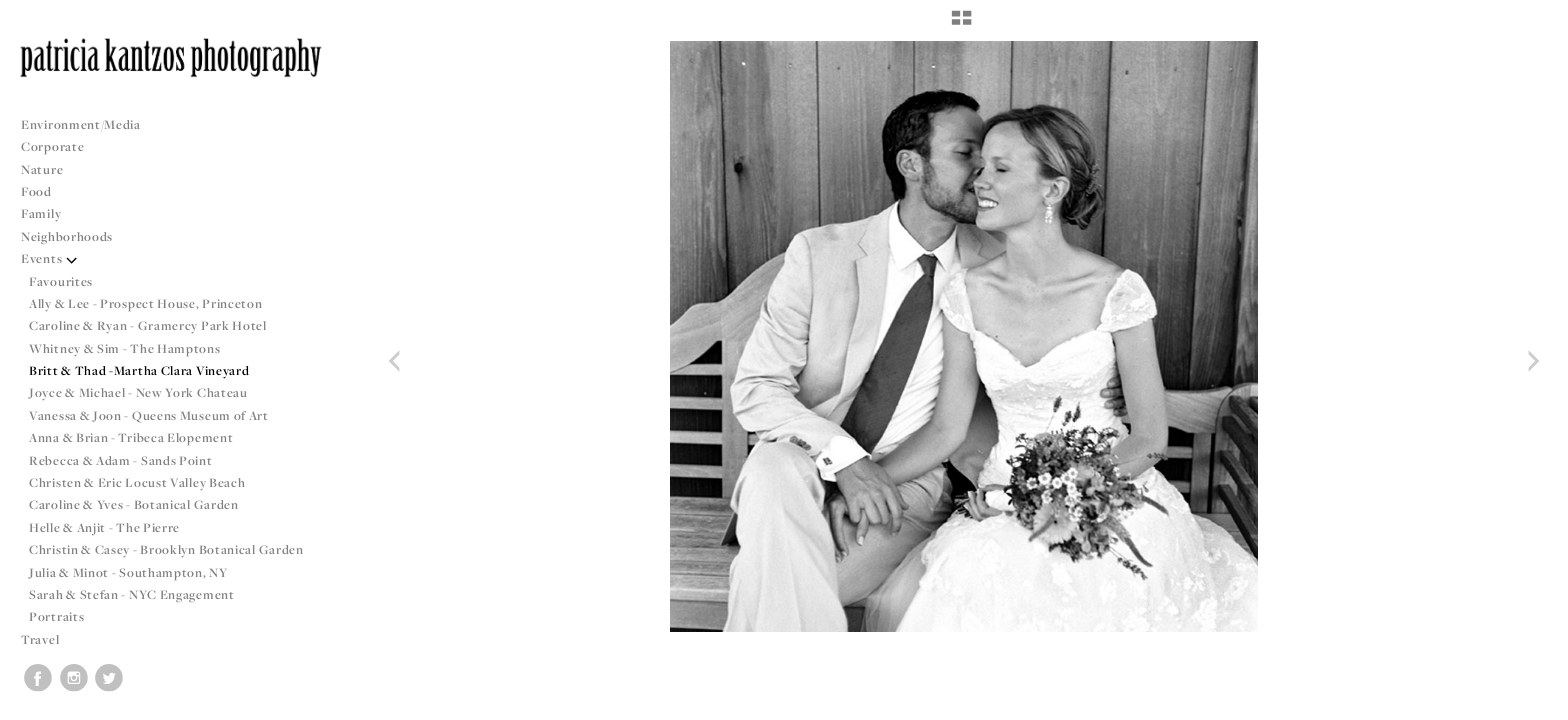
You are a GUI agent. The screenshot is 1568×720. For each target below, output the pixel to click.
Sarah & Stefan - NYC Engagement (132, 594)
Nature (42, 169)
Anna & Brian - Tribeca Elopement (131, 437)
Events (49, 258)
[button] (961, 25)
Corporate (52, 146)
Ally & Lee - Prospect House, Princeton (146, 303)
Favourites (61, 281)
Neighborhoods (75, 236)
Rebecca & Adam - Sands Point (121, 460)
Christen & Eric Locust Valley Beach (137, 482)
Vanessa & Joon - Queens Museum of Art (149, 415)
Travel (40, 639)
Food (36, 191)
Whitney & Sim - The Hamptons (125, 348)
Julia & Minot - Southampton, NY (128, 572)
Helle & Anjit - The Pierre (104, 527)
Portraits (56, 616)
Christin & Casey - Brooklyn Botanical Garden (166, 549)
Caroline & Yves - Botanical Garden (134, 504)
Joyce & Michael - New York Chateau (138, 392)
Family (41, 213)
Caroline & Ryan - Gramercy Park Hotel (148, 325)
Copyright (1527, 702)
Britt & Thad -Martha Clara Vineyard (139, 370)
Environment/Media (81, 124)
